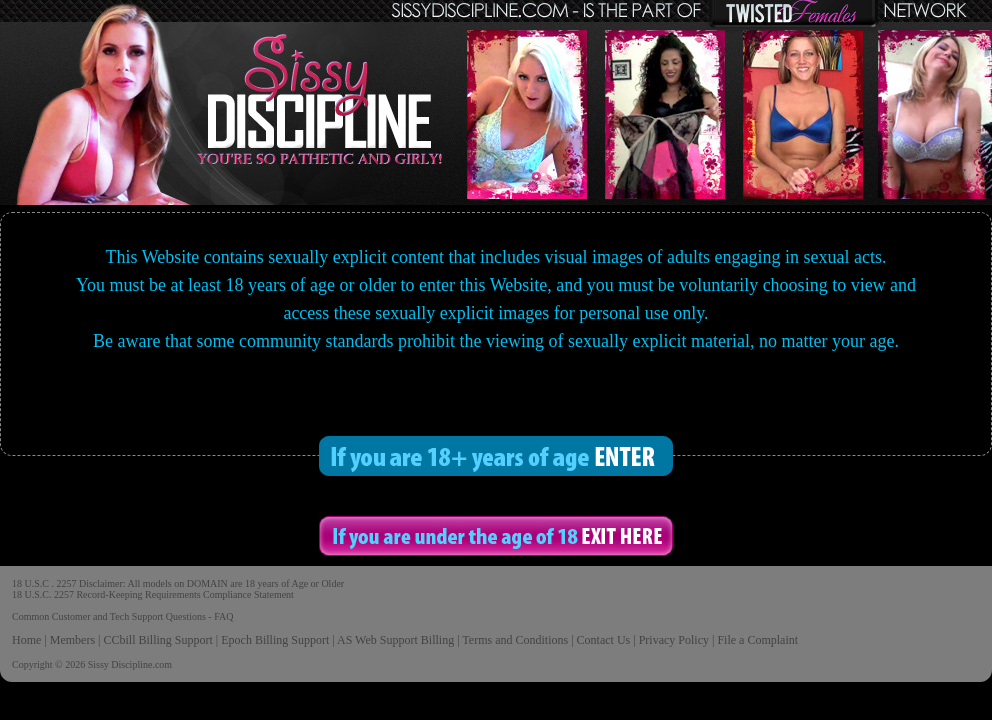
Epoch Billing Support (275, 640)
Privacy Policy (674, 640)
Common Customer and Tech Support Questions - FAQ (122, 616)
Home (26, 640)
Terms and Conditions (515, 640)
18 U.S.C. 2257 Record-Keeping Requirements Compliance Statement (153, 594)
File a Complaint (757, 640)
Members (72, 640)
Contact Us (604, 640)
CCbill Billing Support (157, 640)
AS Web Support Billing (395, 640)
